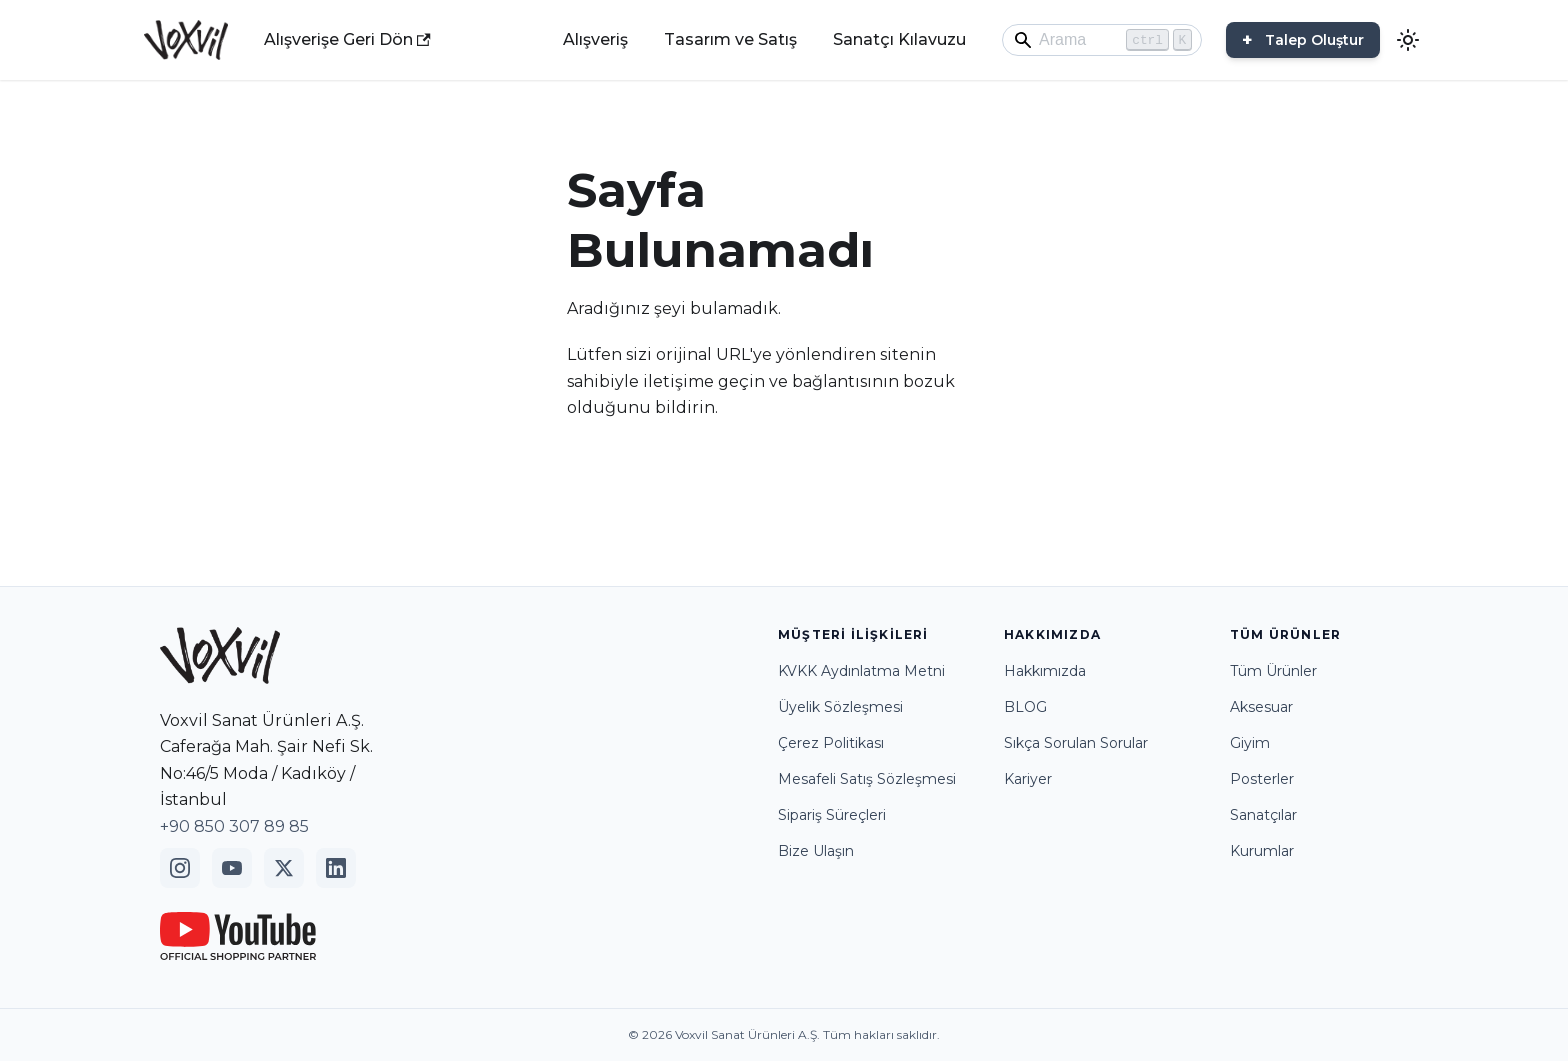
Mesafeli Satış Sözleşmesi (867, 779)
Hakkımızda (1045, 671)
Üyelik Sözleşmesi (840, 707)
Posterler (1262, 779)
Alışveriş (595, 39)
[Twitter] (284, 868)
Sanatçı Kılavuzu (899, 39)
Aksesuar (1261, 707)
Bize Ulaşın (816, 851)
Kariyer (1028, 779)
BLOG (1025, 707)
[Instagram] (180, 868)
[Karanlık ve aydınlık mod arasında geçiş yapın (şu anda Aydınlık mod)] (1408, 40)
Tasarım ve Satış (730, 39)
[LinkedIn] (336, 868)
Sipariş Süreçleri (832, 815)
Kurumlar (1262, 851)
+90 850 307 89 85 (234, 826)
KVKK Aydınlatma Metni (861, 671)
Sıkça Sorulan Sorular (1076, 743)
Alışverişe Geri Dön (347, 39)
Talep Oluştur (1314, 40)
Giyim (1250, 743)
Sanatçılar (1263, 815)
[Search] (1102, 40)
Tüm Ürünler (1273, 671)
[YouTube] (232, 868)
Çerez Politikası (831, 743)
